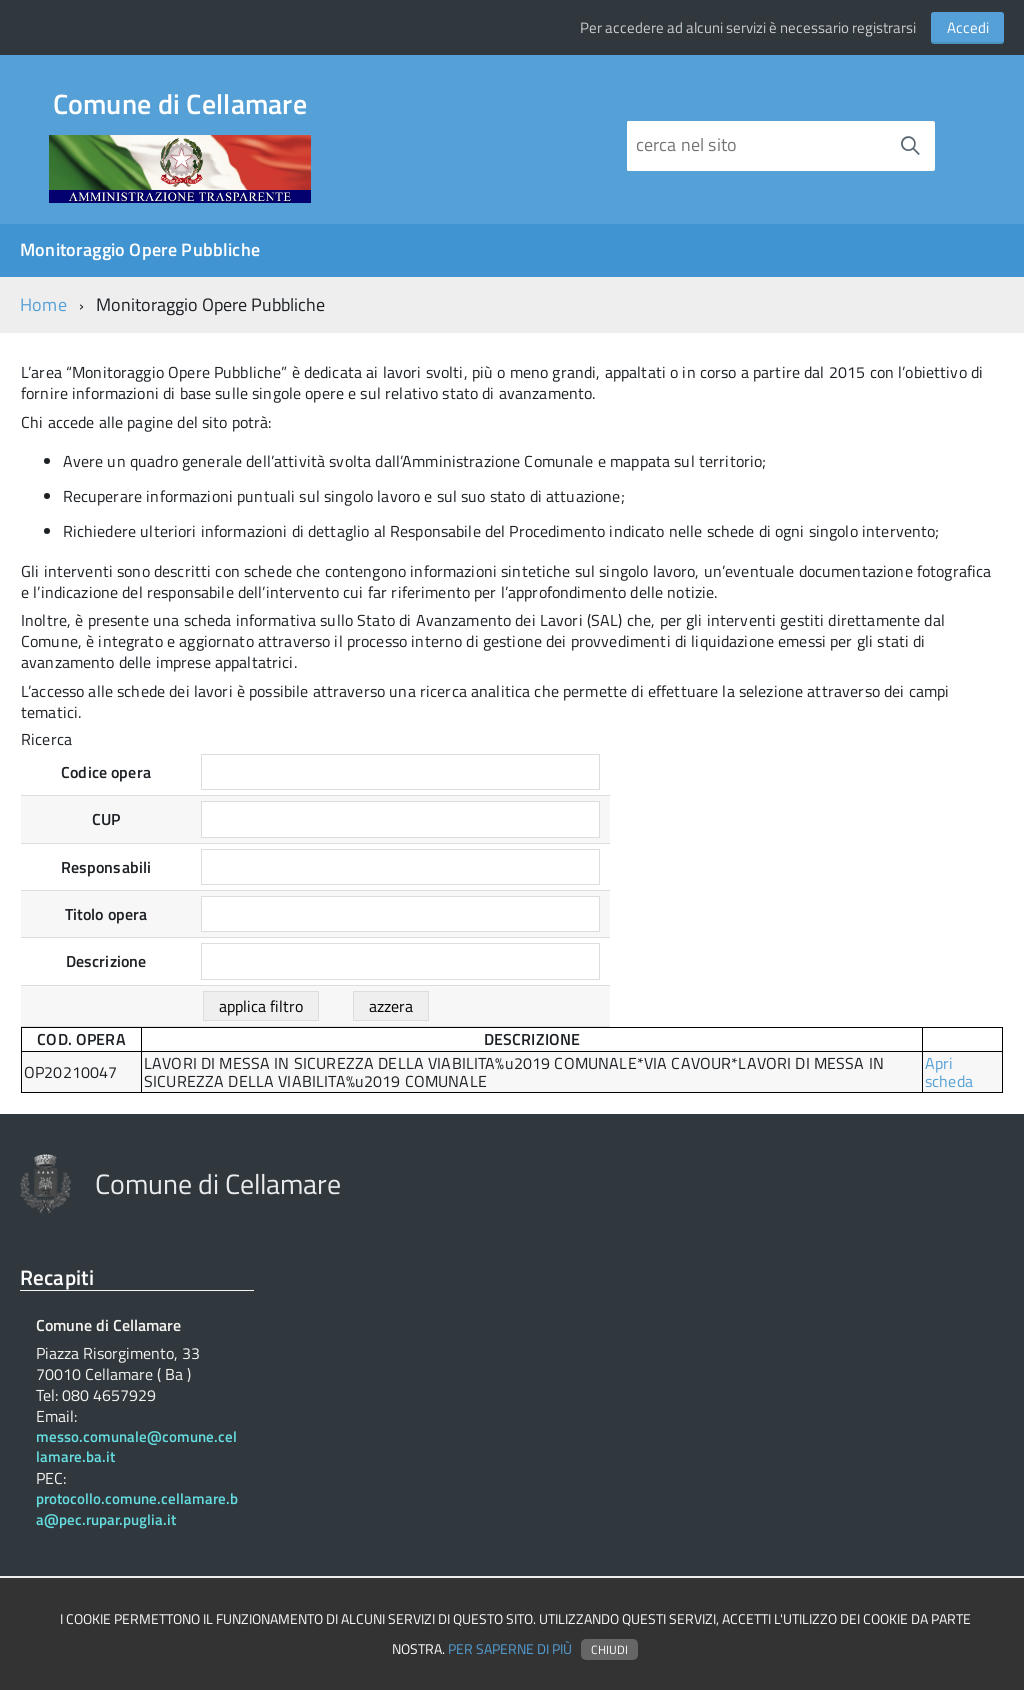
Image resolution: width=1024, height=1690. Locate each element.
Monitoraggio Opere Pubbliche (140, 249)
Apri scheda (949, 1072)
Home (43, 304)
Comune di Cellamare (180, 107)
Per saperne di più (510, 1649)
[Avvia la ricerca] (910, 146)
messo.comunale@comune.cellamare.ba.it (136, 1448)
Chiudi (609, 1649)
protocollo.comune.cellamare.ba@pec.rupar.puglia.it (137, 1510)
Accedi (968, 27)
